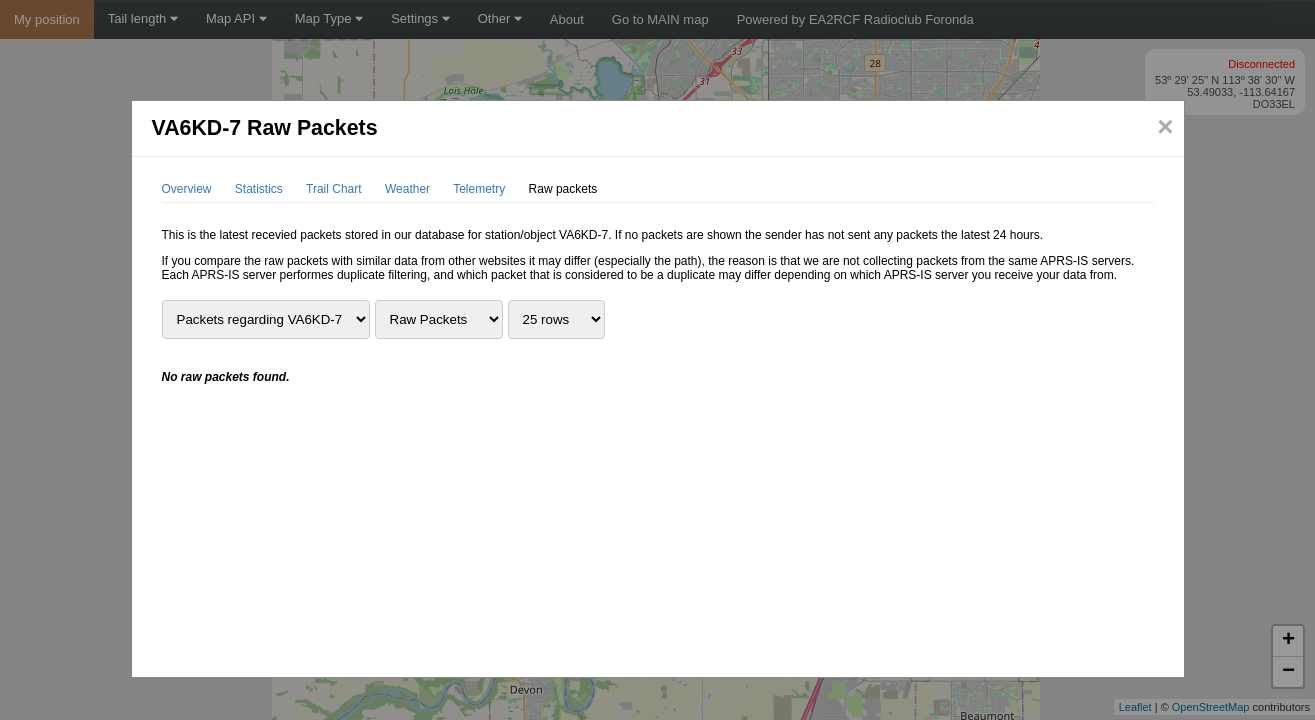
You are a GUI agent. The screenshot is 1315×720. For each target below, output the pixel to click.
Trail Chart (334, 189)
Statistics (259, 189)
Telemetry (479, 189)
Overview (187, 189)
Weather (407, 189)
